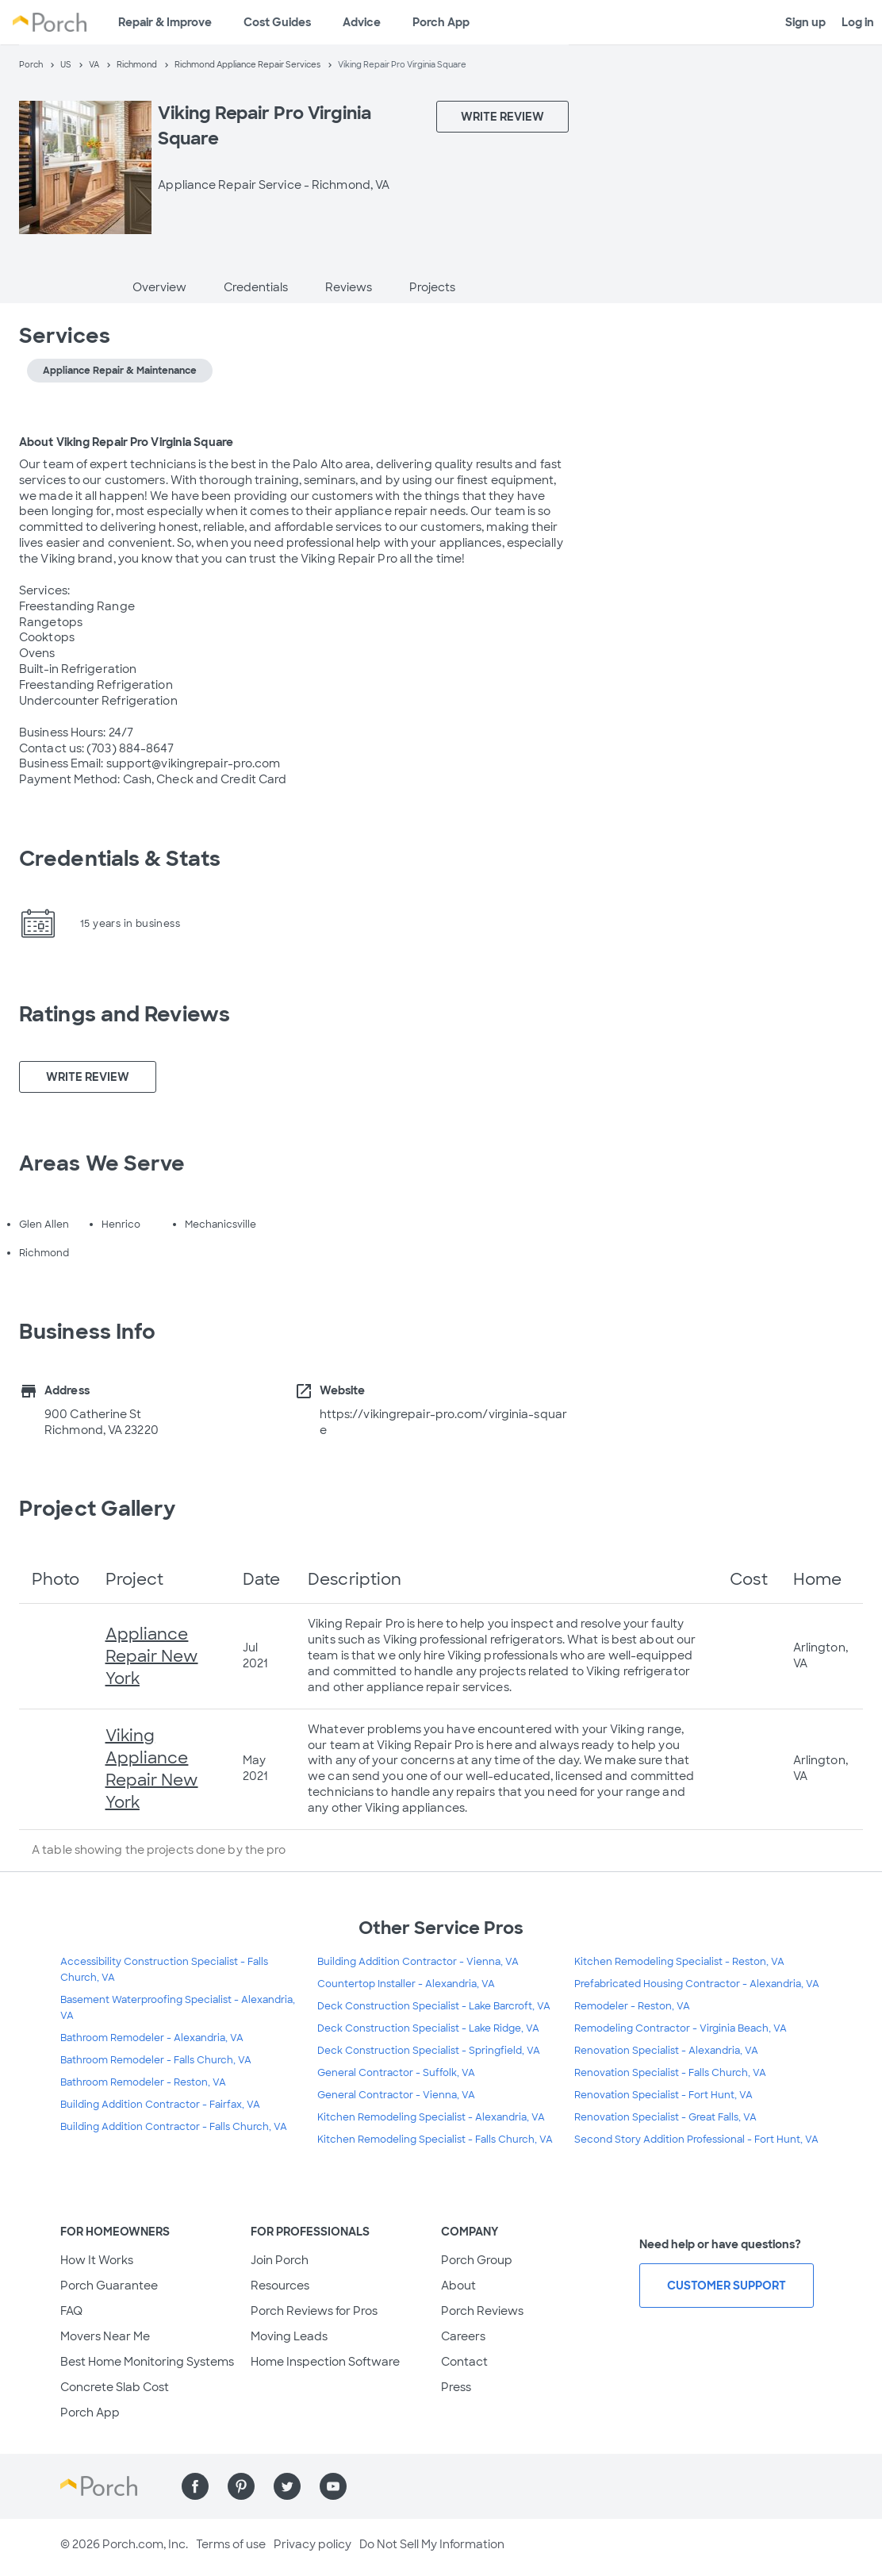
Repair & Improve (165, 22)
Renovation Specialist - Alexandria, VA (666, 2050)
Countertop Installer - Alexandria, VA (406, 1984)
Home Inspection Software (325, 2362)
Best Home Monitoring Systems (147, 2362)
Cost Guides (277, 22)
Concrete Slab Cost (114, 2387)
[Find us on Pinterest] (241, 2486)
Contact (464, 2362)
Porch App (441, 22)
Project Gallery (97, 1508)
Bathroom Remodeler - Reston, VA (143, 2082)
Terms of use (231, 2544)
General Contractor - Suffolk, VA (396, 2073)
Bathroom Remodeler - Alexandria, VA (152, 2038)
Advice (362, 22)
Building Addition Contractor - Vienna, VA (418, 1961)
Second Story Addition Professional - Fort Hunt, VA (696, 2139)
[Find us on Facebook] (195, 2486)
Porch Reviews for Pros (314, 2311)
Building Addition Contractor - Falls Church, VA (173, 2126)
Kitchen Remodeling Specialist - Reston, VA (679, 1961)
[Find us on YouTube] (333, 2486)
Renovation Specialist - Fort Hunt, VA (663, 2095)
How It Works (96, 2260)
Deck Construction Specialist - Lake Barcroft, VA (433, 2006)
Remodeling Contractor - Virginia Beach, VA (680, 2028)
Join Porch (280, 2260)
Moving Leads (289, 2336)
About (458, 2285)
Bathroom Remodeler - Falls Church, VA (155, 2060)
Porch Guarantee (109, 2285)
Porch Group (476, 2260)
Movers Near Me (105, 2336)
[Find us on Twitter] (287, 2486)
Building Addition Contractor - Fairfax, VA (160, 2104)
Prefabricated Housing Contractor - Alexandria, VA (696, 1984)
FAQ (71, 2311)
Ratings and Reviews (124, 1014)
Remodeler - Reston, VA (632, 2006)
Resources (280, 2285)
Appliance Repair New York (151, 1656)
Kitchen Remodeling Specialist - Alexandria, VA (431, 2117)
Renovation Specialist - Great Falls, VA (665, 2117)
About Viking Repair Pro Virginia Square (126, 442)
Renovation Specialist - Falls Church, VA (670, 2073)
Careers (463, 2336)
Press (456, 2387)
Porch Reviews (482, 2311)
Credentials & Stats (119, 858)
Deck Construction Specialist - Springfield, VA (428, 2050)
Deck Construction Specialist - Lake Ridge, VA (428, 2028)
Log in (858, 22)
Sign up (805, 22)
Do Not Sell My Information (431, 2544)
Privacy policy (312, 2544)
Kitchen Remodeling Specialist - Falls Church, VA (435, 2139)
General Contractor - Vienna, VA (396, 2095)
